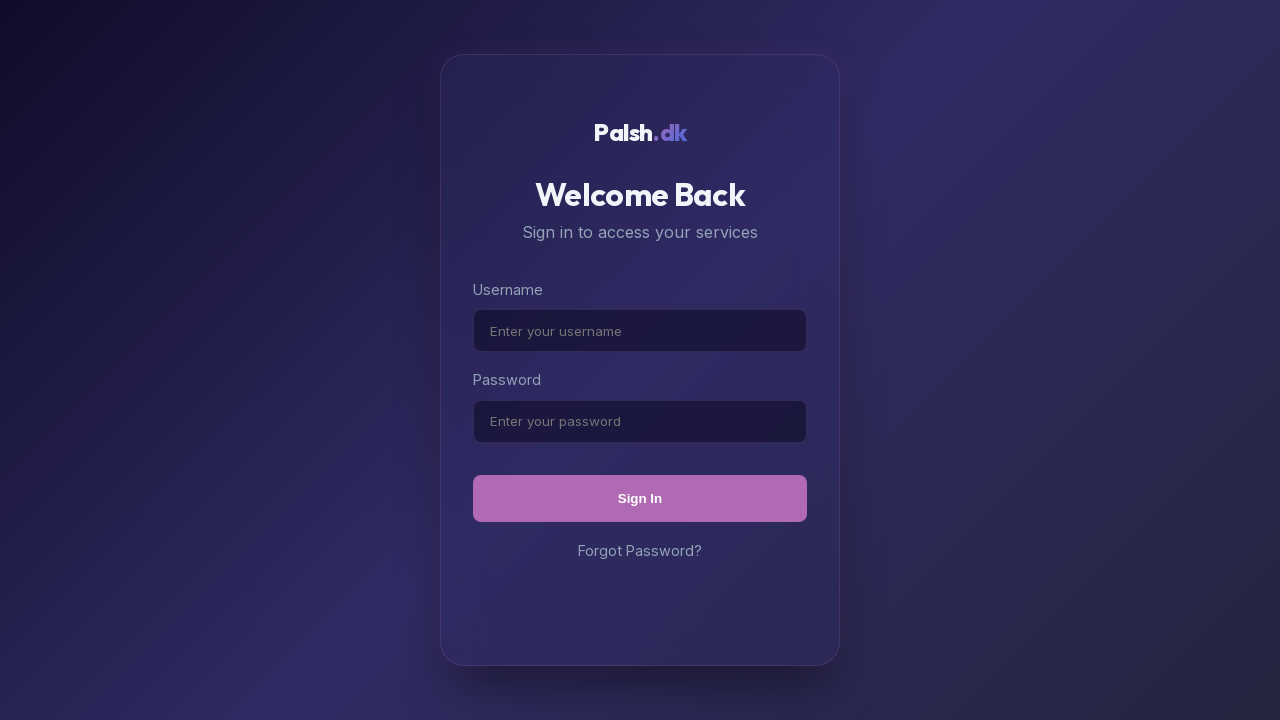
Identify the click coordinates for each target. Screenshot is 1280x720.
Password (507, 379)
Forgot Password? (640, 550)
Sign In (640, 498)
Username (508, 289)
